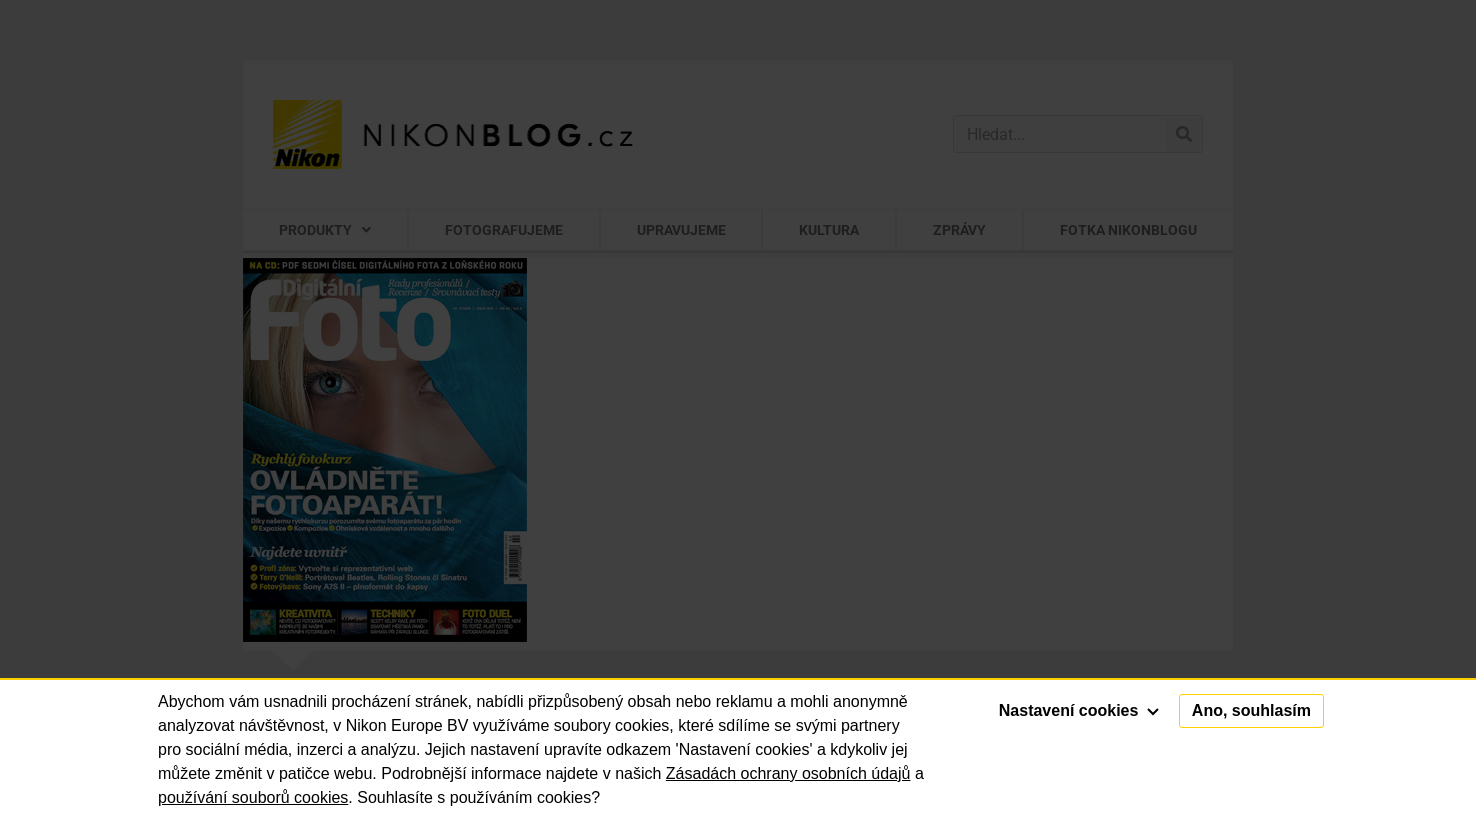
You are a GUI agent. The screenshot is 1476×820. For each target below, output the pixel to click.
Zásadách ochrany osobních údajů (788, 773)
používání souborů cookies (253, 797)
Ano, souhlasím (1251, 710)
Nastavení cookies (1079, 710)
